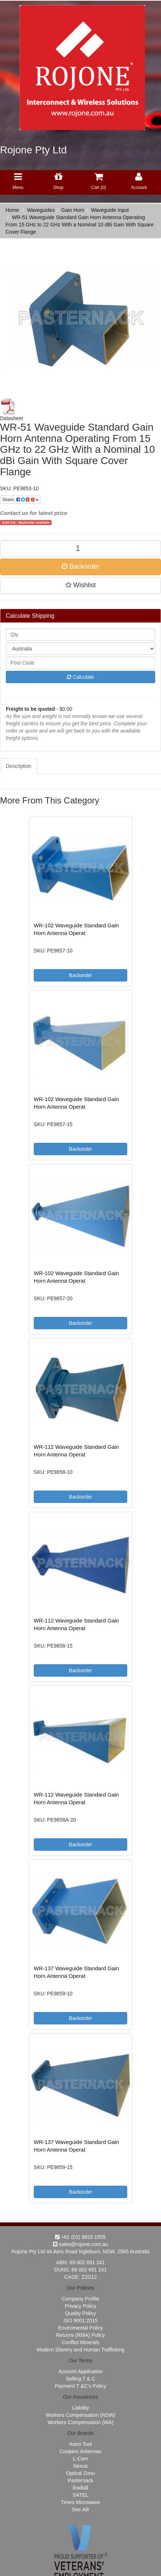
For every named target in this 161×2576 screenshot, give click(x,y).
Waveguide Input (110, 210)
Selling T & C (80, 2379)
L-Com (80, 2459)
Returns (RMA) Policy (80, 2335)
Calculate (80, 677)
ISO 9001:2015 (80, 2320)
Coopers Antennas (80, 2451)
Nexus (80, 2466)
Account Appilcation (80, 2371)
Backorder (80, 566)
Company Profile (81, 2299)
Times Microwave (80, 2502)
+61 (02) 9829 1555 (80, 2237)
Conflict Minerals (80, 2342)
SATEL (80, 2495)
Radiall (80, 2488)
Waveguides (41, 210)
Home (12, 210)
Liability (80, 2408)
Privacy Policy (80, 2306)
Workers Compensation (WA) (80, 2422)
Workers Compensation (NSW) (81, 2415)
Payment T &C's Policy (80, 2386)
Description (18, 766)
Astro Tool (80, 2444)
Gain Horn (72, 210)
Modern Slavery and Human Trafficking (81, 2350)
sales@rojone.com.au (80, 2244)
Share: (20, 499)
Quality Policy (80, 2313)
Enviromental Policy (80, 2328)
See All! (80, 2509)
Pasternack (80, 2480)
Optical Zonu (80, 2473)
